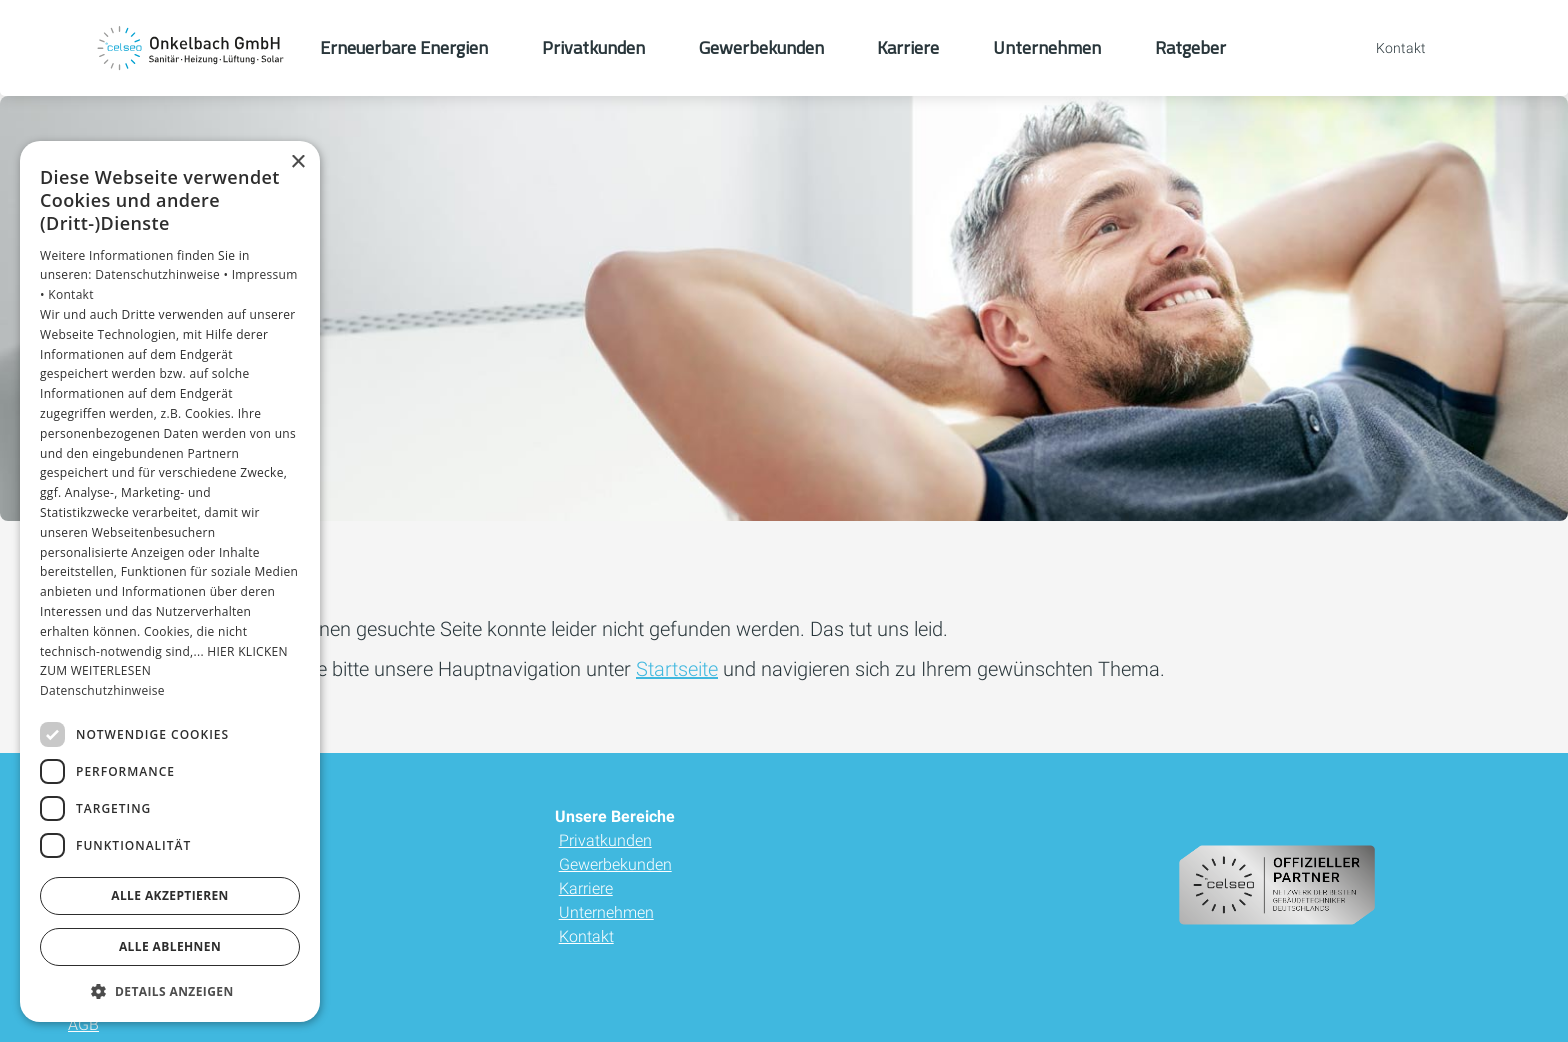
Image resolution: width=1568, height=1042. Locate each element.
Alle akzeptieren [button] (170, 895)
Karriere (586, 888)
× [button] (297, 162)
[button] (170, 990)
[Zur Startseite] (192, 48)
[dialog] (170, 582)
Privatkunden (605, 840)
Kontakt (586, 936)
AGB (83, 1024)
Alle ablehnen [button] (170, 946)
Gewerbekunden (615, 864)
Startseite (677, 669)
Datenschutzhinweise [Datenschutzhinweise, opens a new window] (102, 690)
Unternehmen (606, 912)
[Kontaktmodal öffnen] (1387, 48)
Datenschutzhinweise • (163, 274)
